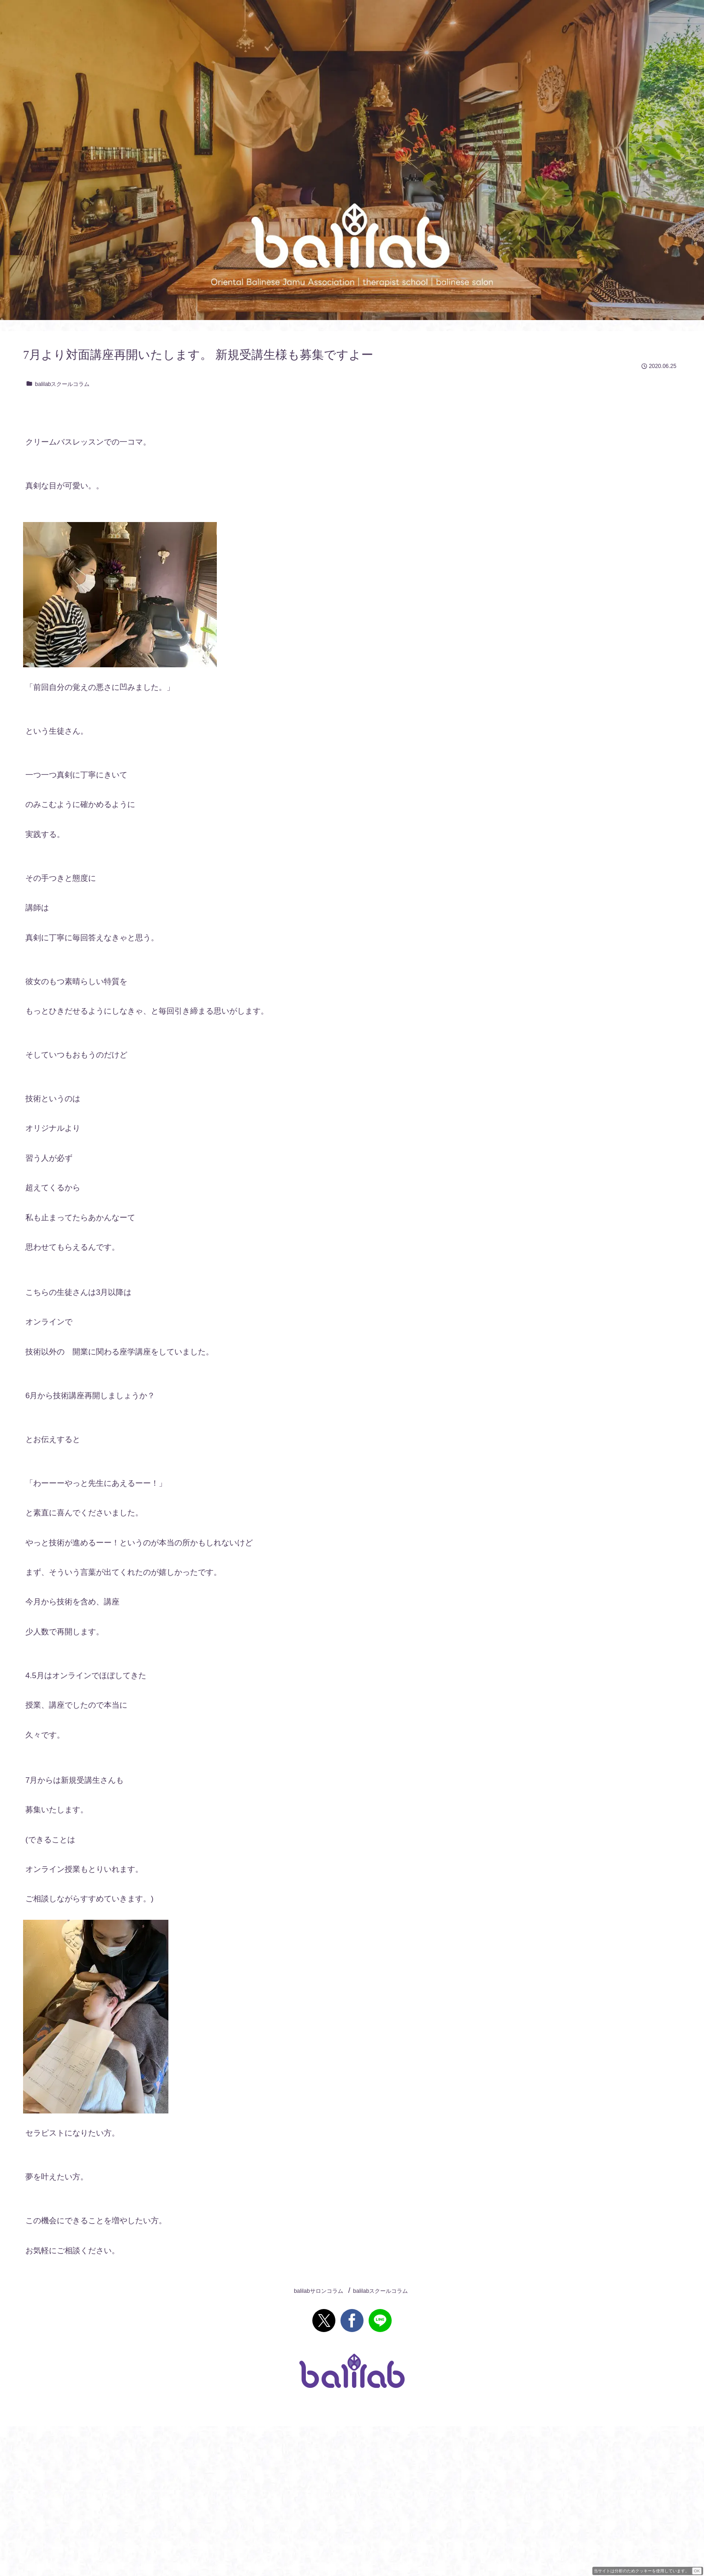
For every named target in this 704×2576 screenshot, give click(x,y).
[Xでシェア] (323, 2320)
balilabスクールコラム (58, 384)
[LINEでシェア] (380, 2320)
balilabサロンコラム (318, 2291)
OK (697, 2571)
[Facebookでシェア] (352, 2320)
